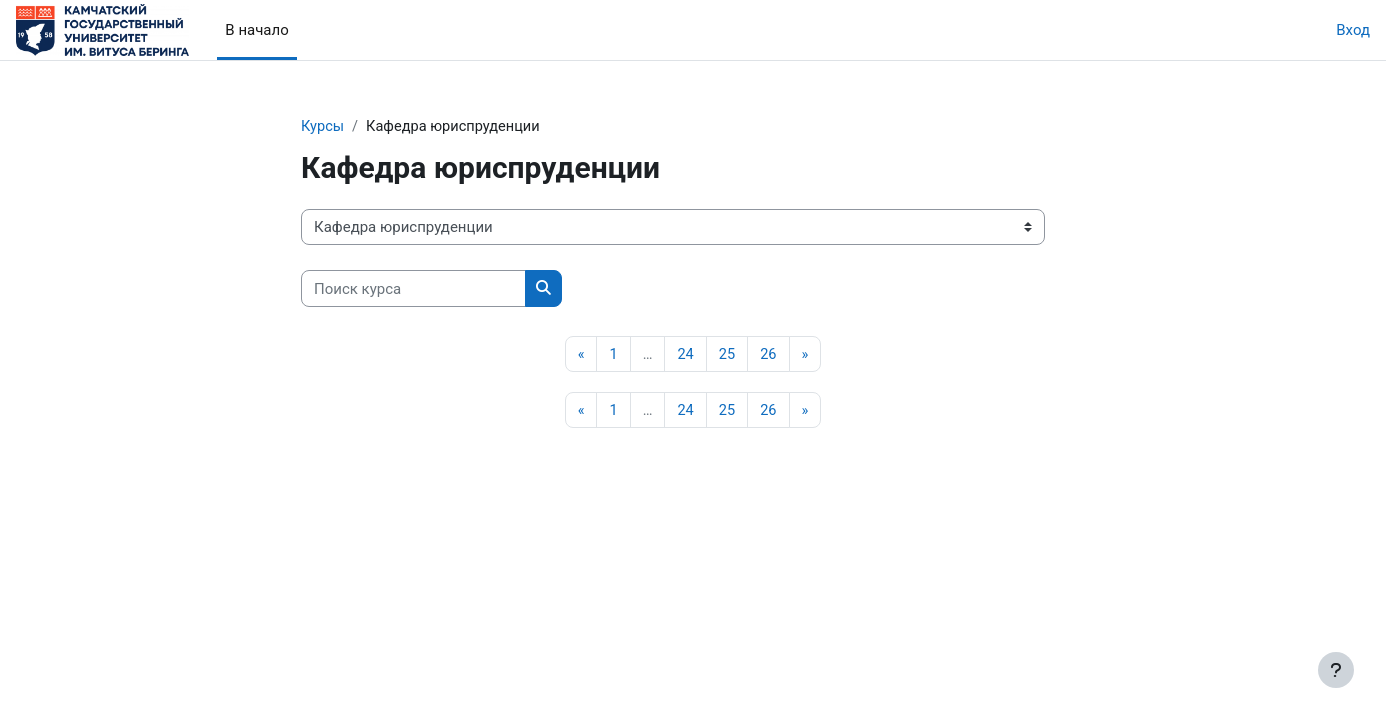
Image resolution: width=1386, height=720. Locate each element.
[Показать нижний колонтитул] (1336, 670)
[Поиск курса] (413, 289)
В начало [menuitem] (256, 30)
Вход (1353, 30)
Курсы (323, 127)
